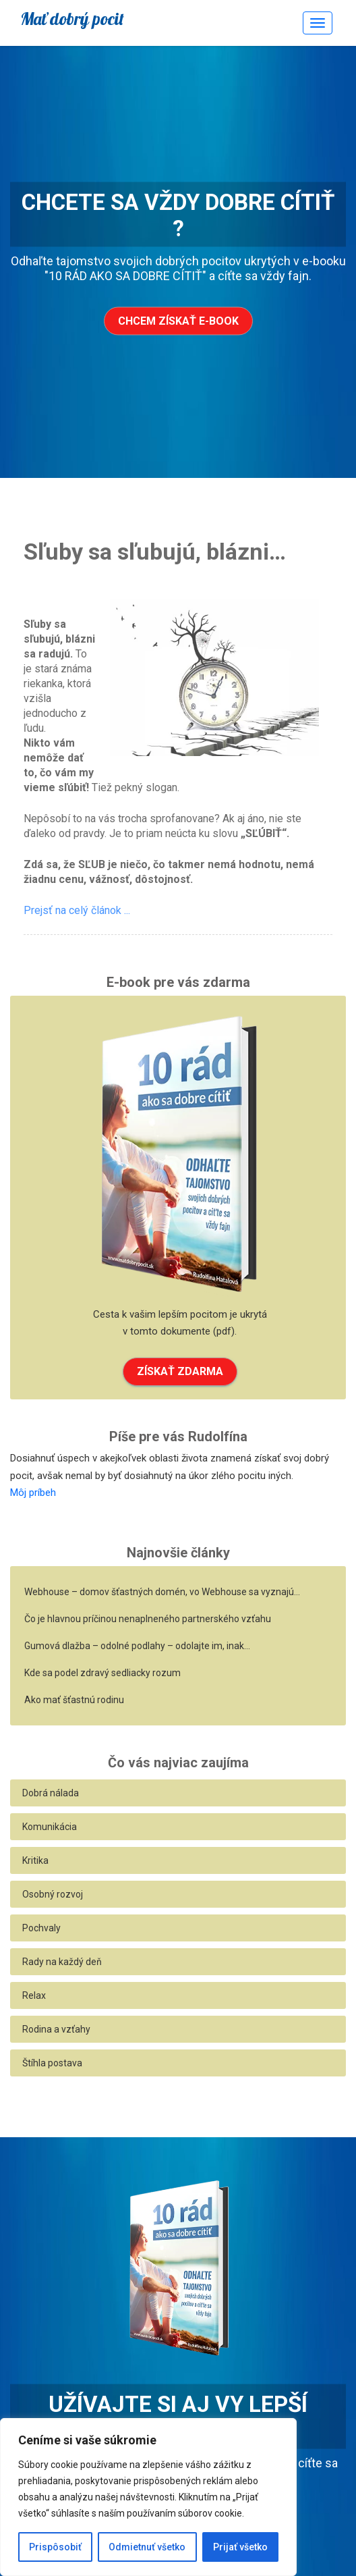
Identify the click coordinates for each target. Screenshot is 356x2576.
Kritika (35, 1860)
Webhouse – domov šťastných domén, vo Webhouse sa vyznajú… (162, 1591)
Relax (34, 1995)
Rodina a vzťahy (56, 2029)
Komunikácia (49, 1826)
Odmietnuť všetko (147, 2547)
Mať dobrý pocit (72, 18)
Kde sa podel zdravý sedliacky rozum (102, 1672)
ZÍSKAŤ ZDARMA (180, 1371)
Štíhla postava (52, 2063)
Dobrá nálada (50, 1793)
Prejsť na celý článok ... (77, 910)
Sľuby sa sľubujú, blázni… (155, 551)
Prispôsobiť (55, 2547)
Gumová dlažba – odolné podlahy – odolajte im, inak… (137, 1645)
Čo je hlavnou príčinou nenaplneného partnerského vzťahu (147, 1618)
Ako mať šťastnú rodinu (74, 1699)
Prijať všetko (240, 2547)
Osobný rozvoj (52, 1894)
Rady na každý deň (62, 1961)
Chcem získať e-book (178, 321)
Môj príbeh (33, 1492)
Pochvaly (41, 1928)
